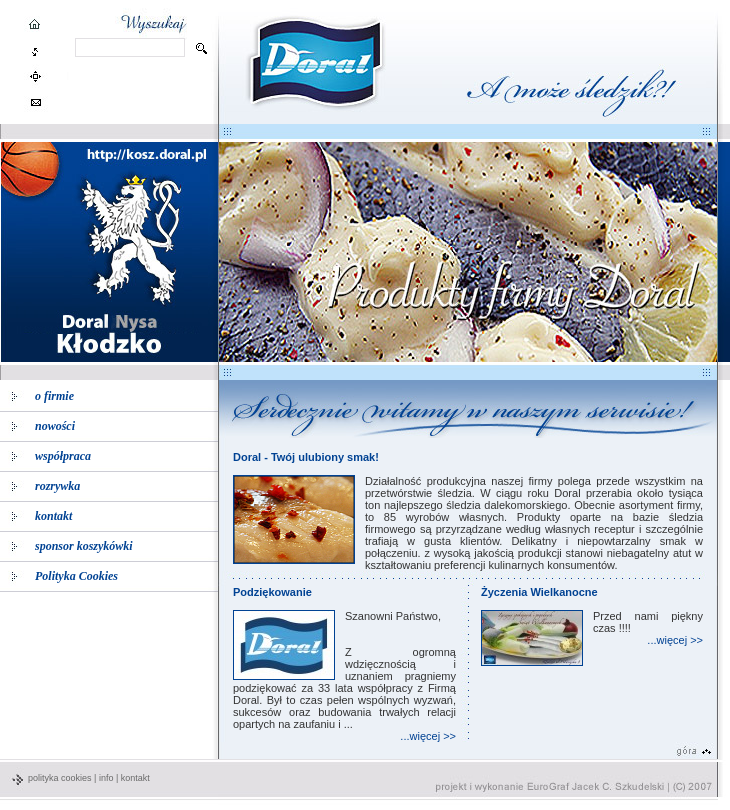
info (106, 778)
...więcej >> (428, 736)
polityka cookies (60, 778)
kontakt (135, 778)
